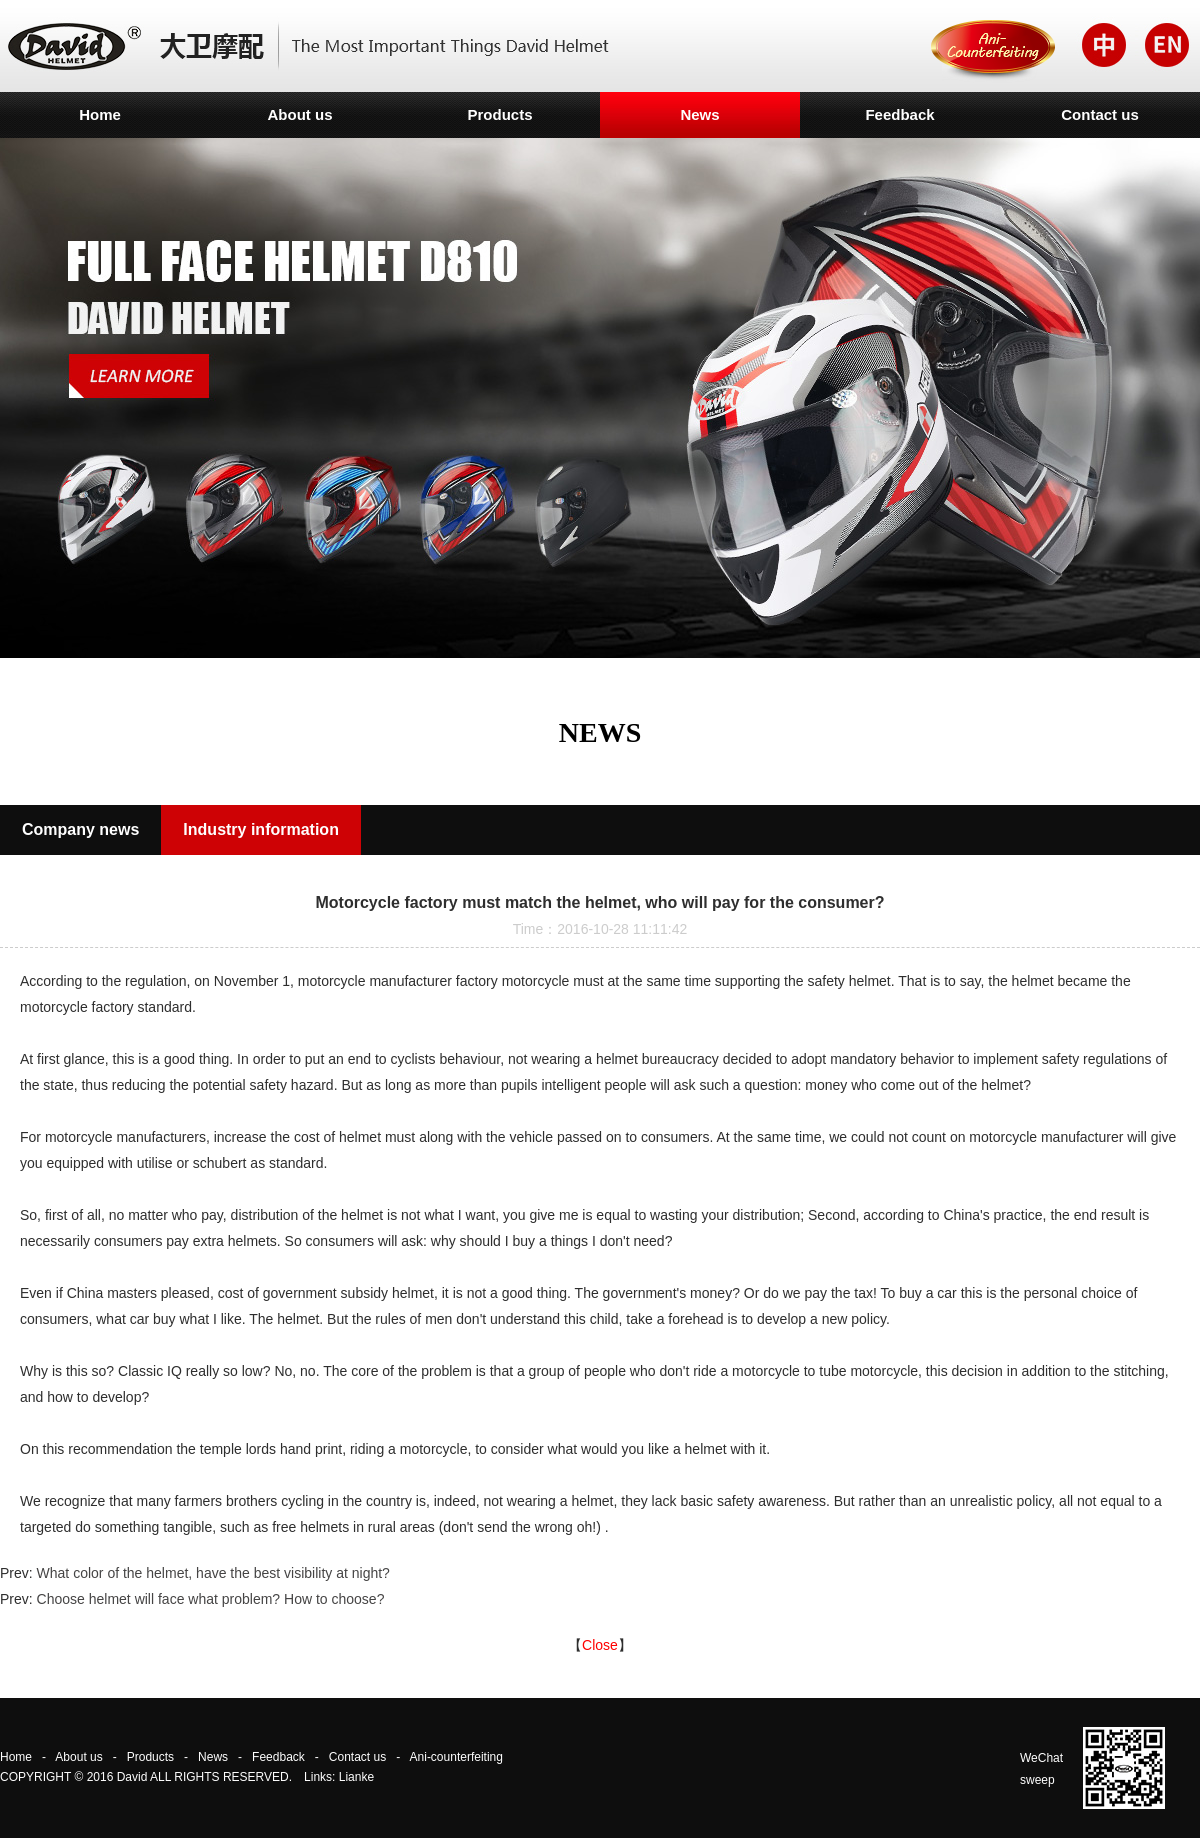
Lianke (356, 1777)
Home (100, 114)
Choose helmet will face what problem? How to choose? (211, 1599)
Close (600, 1645)
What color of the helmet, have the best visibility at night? (213, 1573)
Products (499, 114)
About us (300, 114)
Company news (80, 829)
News (699, 114)
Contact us (1100, 114)
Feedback (899, 114)
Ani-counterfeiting (456, 1757)
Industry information (261, 829)
